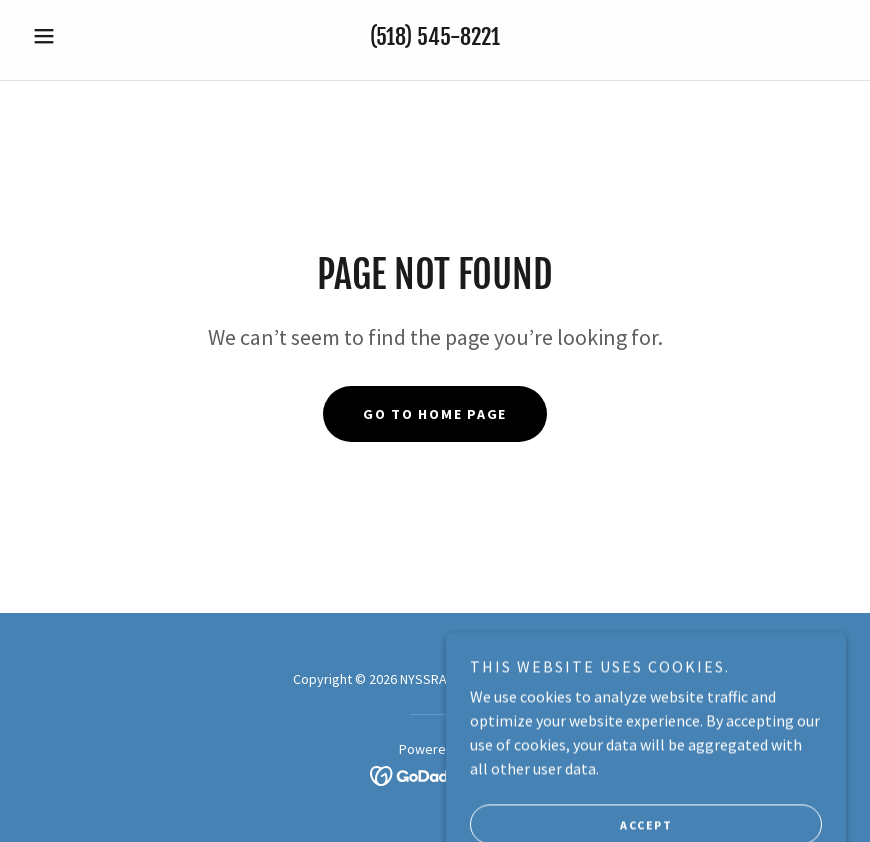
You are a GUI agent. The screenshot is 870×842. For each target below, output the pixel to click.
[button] (85, 36)
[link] (435, 774)
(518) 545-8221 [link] (435, 36)
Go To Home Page (435, 414)
